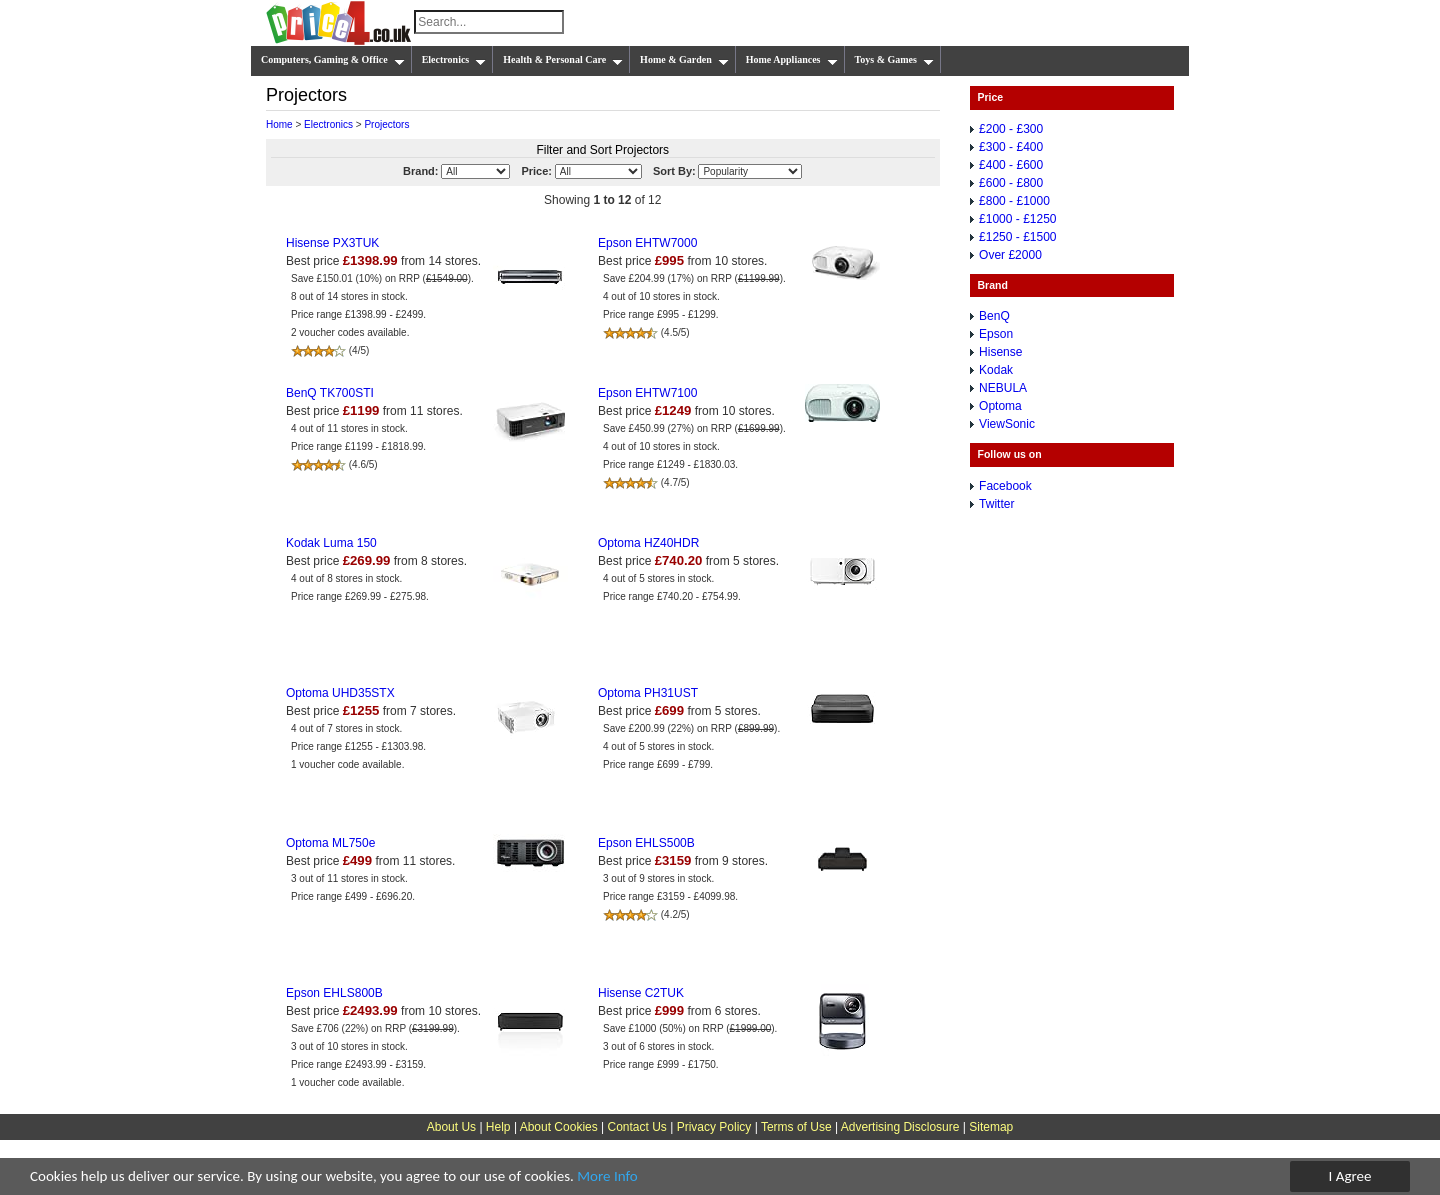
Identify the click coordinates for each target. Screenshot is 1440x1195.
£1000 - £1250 (1017, 219)
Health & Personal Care (563, 60)
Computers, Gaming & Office (333, 60)
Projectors (386, 124)
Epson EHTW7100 (647, 393)
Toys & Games (894, 60)
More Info (607, 1177)
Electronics (454, 60)
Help (498, 1127)
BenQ (994, 316)
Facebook (1005, 486)
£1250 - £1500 (1017, 237)
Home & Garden (684, 60)
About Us (451, 1127)
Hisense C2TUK (641, 993)
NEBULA (1003, 388)
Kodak (996, 370)
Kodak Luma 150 (331, 543)
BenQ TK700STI (330, 393)
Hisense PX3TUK (332, 243)
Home (279, 124)
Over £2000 (1010, 255)
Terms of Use (796, 1127)
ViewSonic (1007, 424)
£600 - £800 (1011, 183)
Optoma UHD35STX (340, 693)
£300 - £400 (1011, 147)
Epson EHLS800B (334, 993)
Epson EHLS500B (646, 843)
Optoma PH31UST (648, 693)
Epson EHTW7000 (647, 243)
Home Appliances (792, 60)
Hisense (1000, 352)
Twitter (996, 504)
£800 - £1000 (1014, 201)
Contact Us (637, 1127)
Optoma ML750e (330, 843)
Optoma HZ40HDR (648, 543)
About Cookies (559, 1127)
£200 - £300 (1011, 129)
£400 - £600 (1011, 165)
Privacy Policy (714, 1127)
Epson (996, 334)
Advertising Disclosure (900, 1127)
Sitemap (991, 1127)
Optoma (1000, 406)
